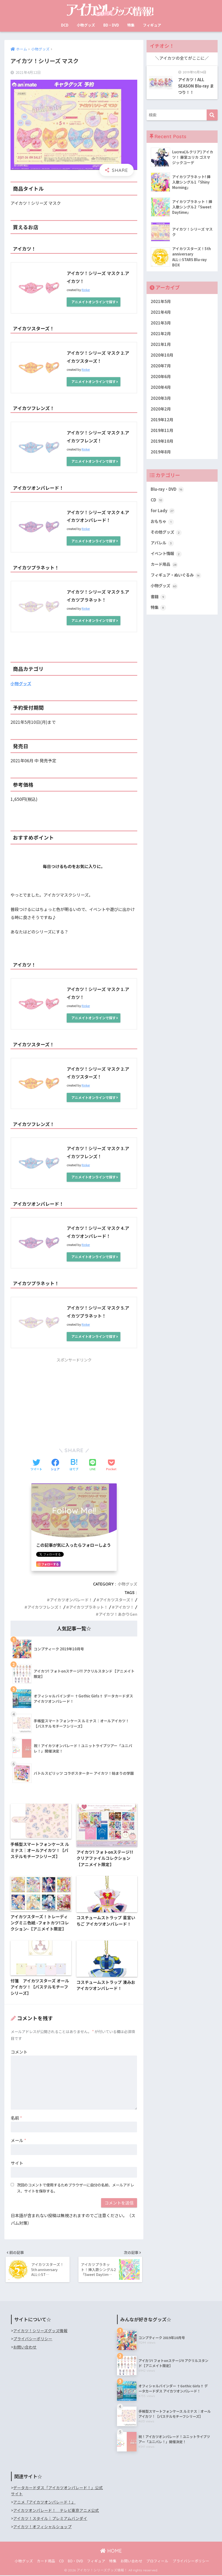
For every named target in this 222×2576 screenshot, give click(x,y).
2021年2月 (161, 335)
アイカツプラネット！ (88, 1607)
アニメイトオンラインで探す (95, 302)
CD (157, 503)
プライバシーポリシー (32, 2340)
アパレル (163, 547)
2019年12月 (162, 422)
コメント (19, 2053)
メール (18, 2142)
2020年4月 (161, 389)
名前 (16, 2119)
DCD (64, 25)
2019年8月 (161, 455)
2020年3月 (161, 400)
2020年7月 (161, 368)
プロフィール (157, 2561)
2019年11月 (162, 433)
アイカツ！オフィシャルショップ (42, 2527)
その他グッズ (167, 536)
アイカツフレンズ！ (44, 1607)
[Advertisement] (74, 1400)
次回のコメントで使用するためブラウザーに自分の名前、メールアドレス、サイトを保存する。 (75, 2189)
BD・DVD (111, 25)
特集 (131, 25)
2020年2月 (161, 411)
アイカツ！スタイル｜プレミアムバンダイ (50, 2519)
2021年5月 (161, 302)
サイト (17, 2164)
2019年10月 (162, 444)
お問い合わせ (25, 2348)
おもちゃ (163, 525)
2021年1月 (161, 346)
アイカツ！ (124, 1607)
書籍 (159, 601)
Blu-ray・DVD (168, 492)
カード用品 (165, 569)
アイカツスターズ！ (116, 1599)
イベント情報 (167, 558)
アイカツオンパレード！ (71, 1599)
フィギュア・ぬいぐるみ (177, 580)
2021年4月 (161, 313)
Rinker (86, 290)
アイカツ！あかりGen (117, 1614)
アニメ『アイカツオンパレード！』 (44, 2503)
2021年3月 (161, 324)
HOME (111, 2551)
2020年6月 (161, 379)
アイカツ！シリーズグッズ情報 (40, 2332)
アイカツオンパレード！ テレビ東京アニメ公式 (56, 2511)
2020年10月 (162, 357)
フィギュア (152, 25)
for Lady (163, 514)
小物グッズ (86, 25)
